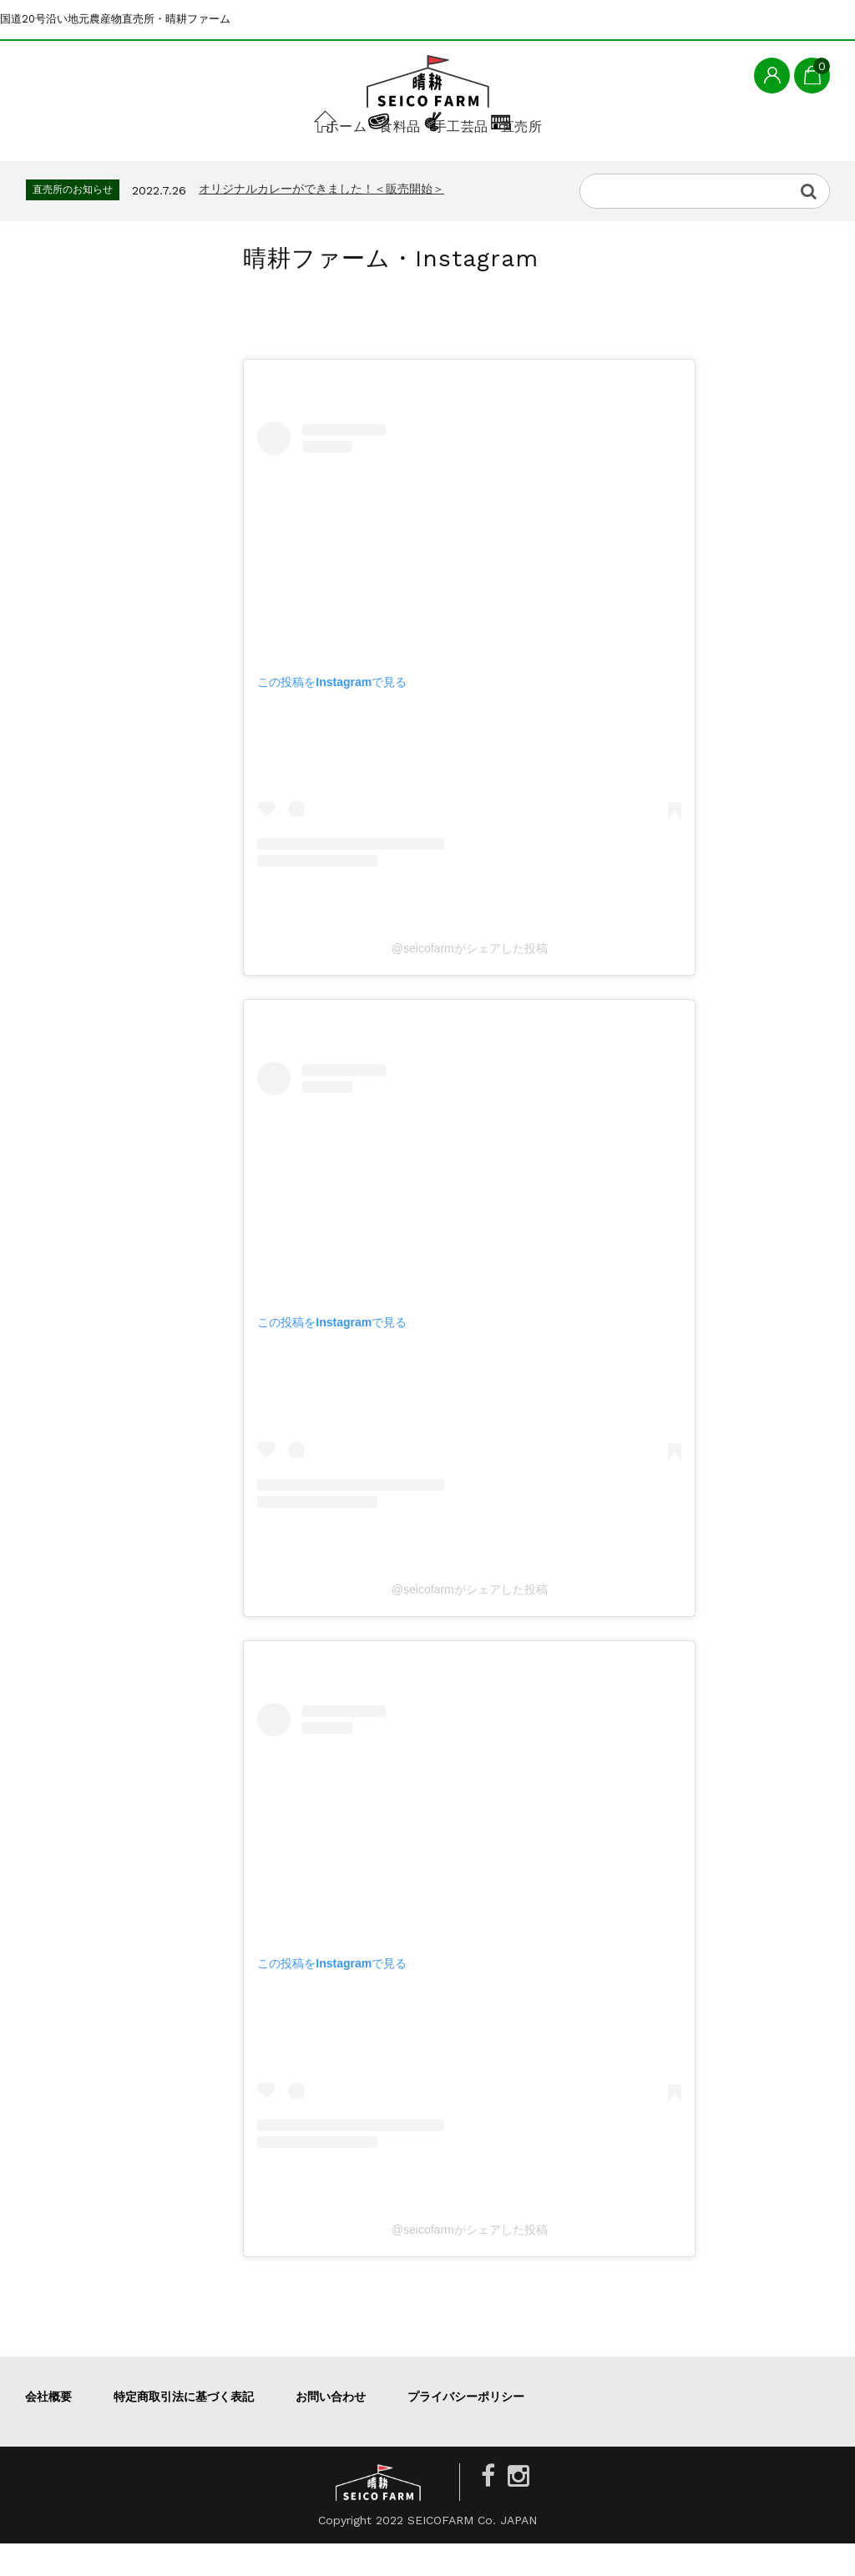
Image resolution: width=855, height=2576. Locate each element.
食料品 (370, 164)
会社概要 (48, 2429)
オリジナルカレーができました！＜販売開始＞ (321, 221)
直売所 (589, 164)
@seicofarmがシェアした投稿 (470, 980)
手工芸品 (479, 164)
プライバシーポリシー (465, 2429)
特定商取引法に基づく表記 (184, 2429)
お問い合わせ (331, 2429)
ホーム (265, 164)
